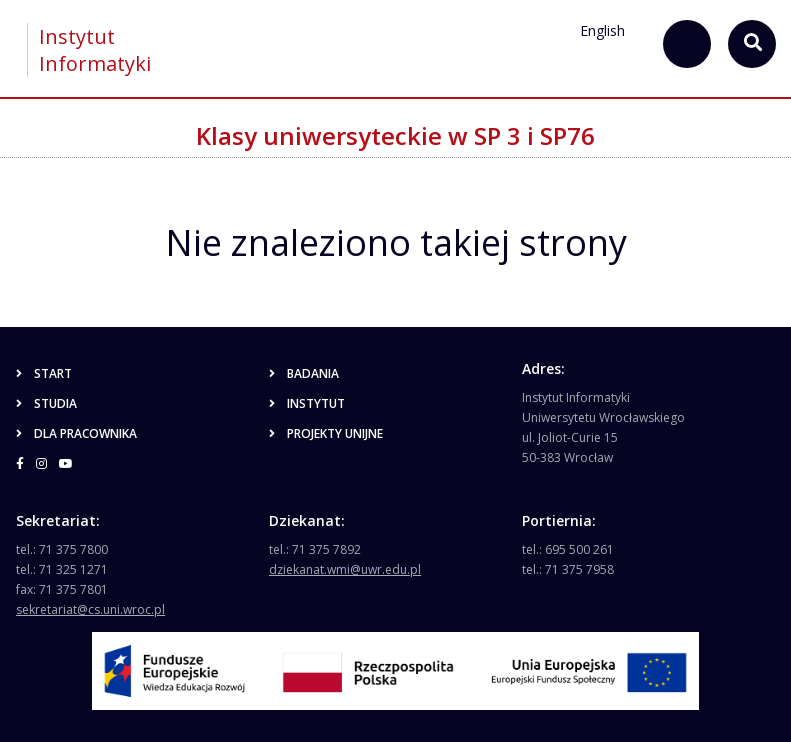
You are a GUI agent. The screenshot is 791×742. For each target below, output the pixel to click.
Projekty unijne (326, 433)
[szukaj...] (687, 44)
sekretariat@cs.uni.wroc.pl (90, 609)
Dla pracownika (76, 433)
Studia (46, 403)
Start (44, 373)
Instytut (307, 403)
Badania (304, 373)
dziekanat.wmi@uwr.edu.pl (345, 569)
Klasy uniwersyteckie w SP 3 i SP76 (395, 135)
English (602, 30)
